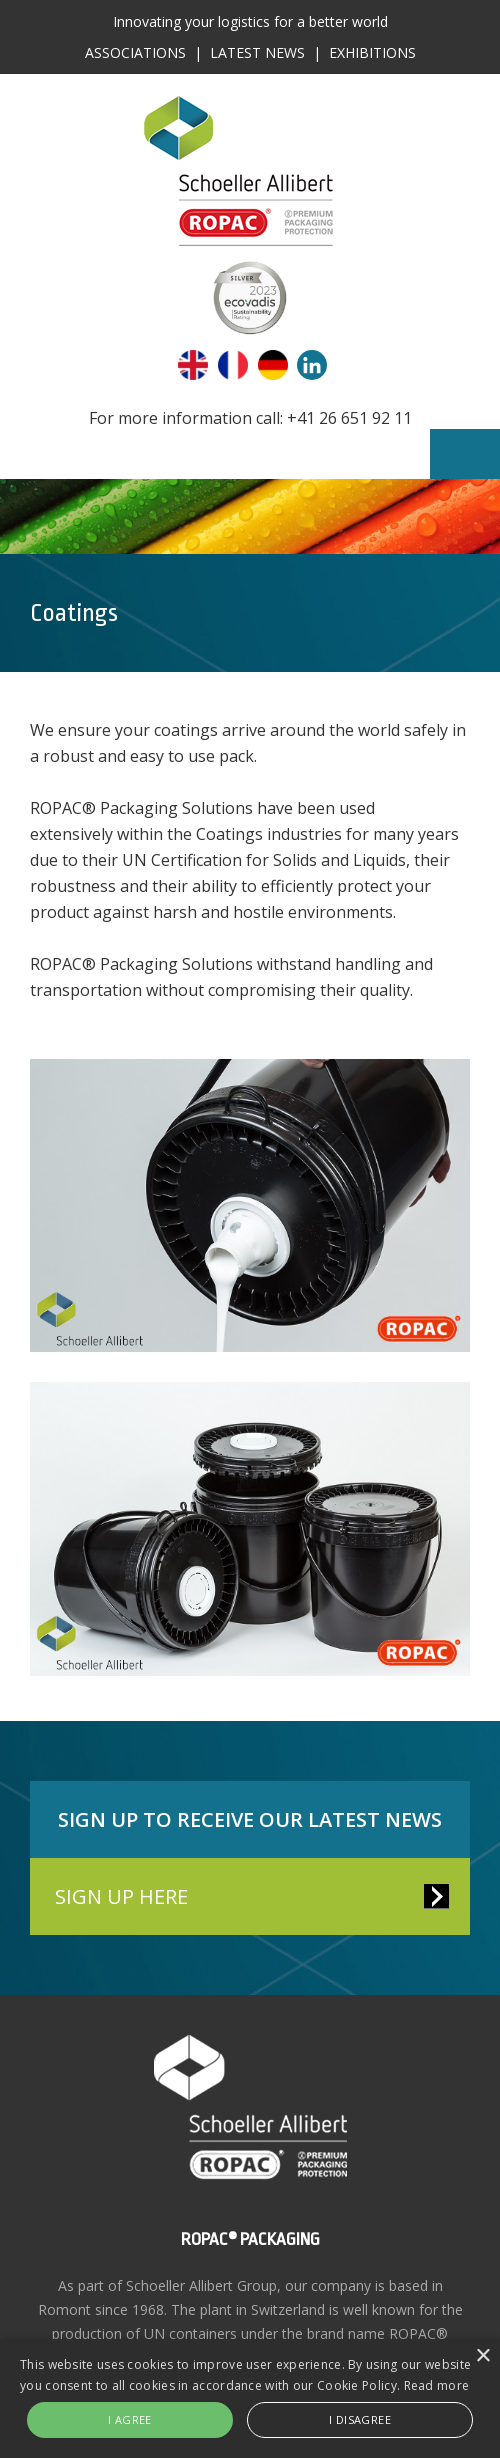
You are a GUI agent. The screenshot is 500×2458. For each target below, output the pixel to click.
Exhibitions (372, 52)
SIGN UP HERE (121, 1896)
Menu (465, 454)
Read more (437, 2385)
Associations (135, 52)
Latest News (257, 52)
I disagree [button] (360, 2419)
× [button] (482, 2356)
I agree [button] (130, 2419)
